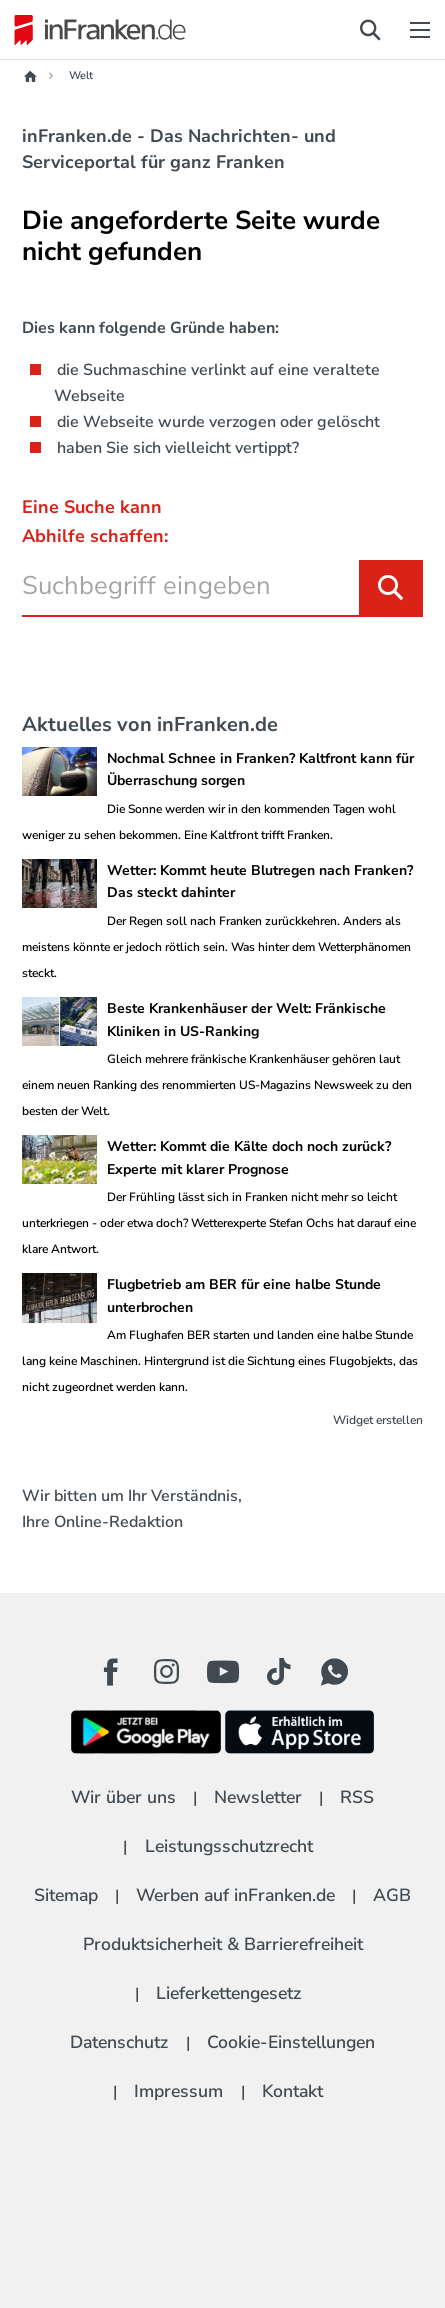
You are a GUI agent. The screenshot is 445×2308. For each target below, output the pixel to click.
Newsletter (258, 1797)
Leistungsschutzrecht (229, 1846)
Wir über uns (123, 1797)
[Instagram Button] (167, 1677)
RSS (357, 1797)
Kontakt (292, 2091)
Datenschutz (119, 2042)
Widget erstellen (378, 1420)
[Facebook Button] (111, 1672)
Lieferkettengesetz (228, 1993)
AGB (392, 1895)
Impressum (178, 2091)
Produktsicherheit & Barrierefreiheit (223, 1944)
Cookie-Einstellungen (291, 2042)
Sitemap (66, 1895)
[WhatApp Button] (335, 1672)
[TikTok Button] (279, 1672)
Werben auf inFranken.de (235, 1895)
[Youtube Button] (223, 1672)
